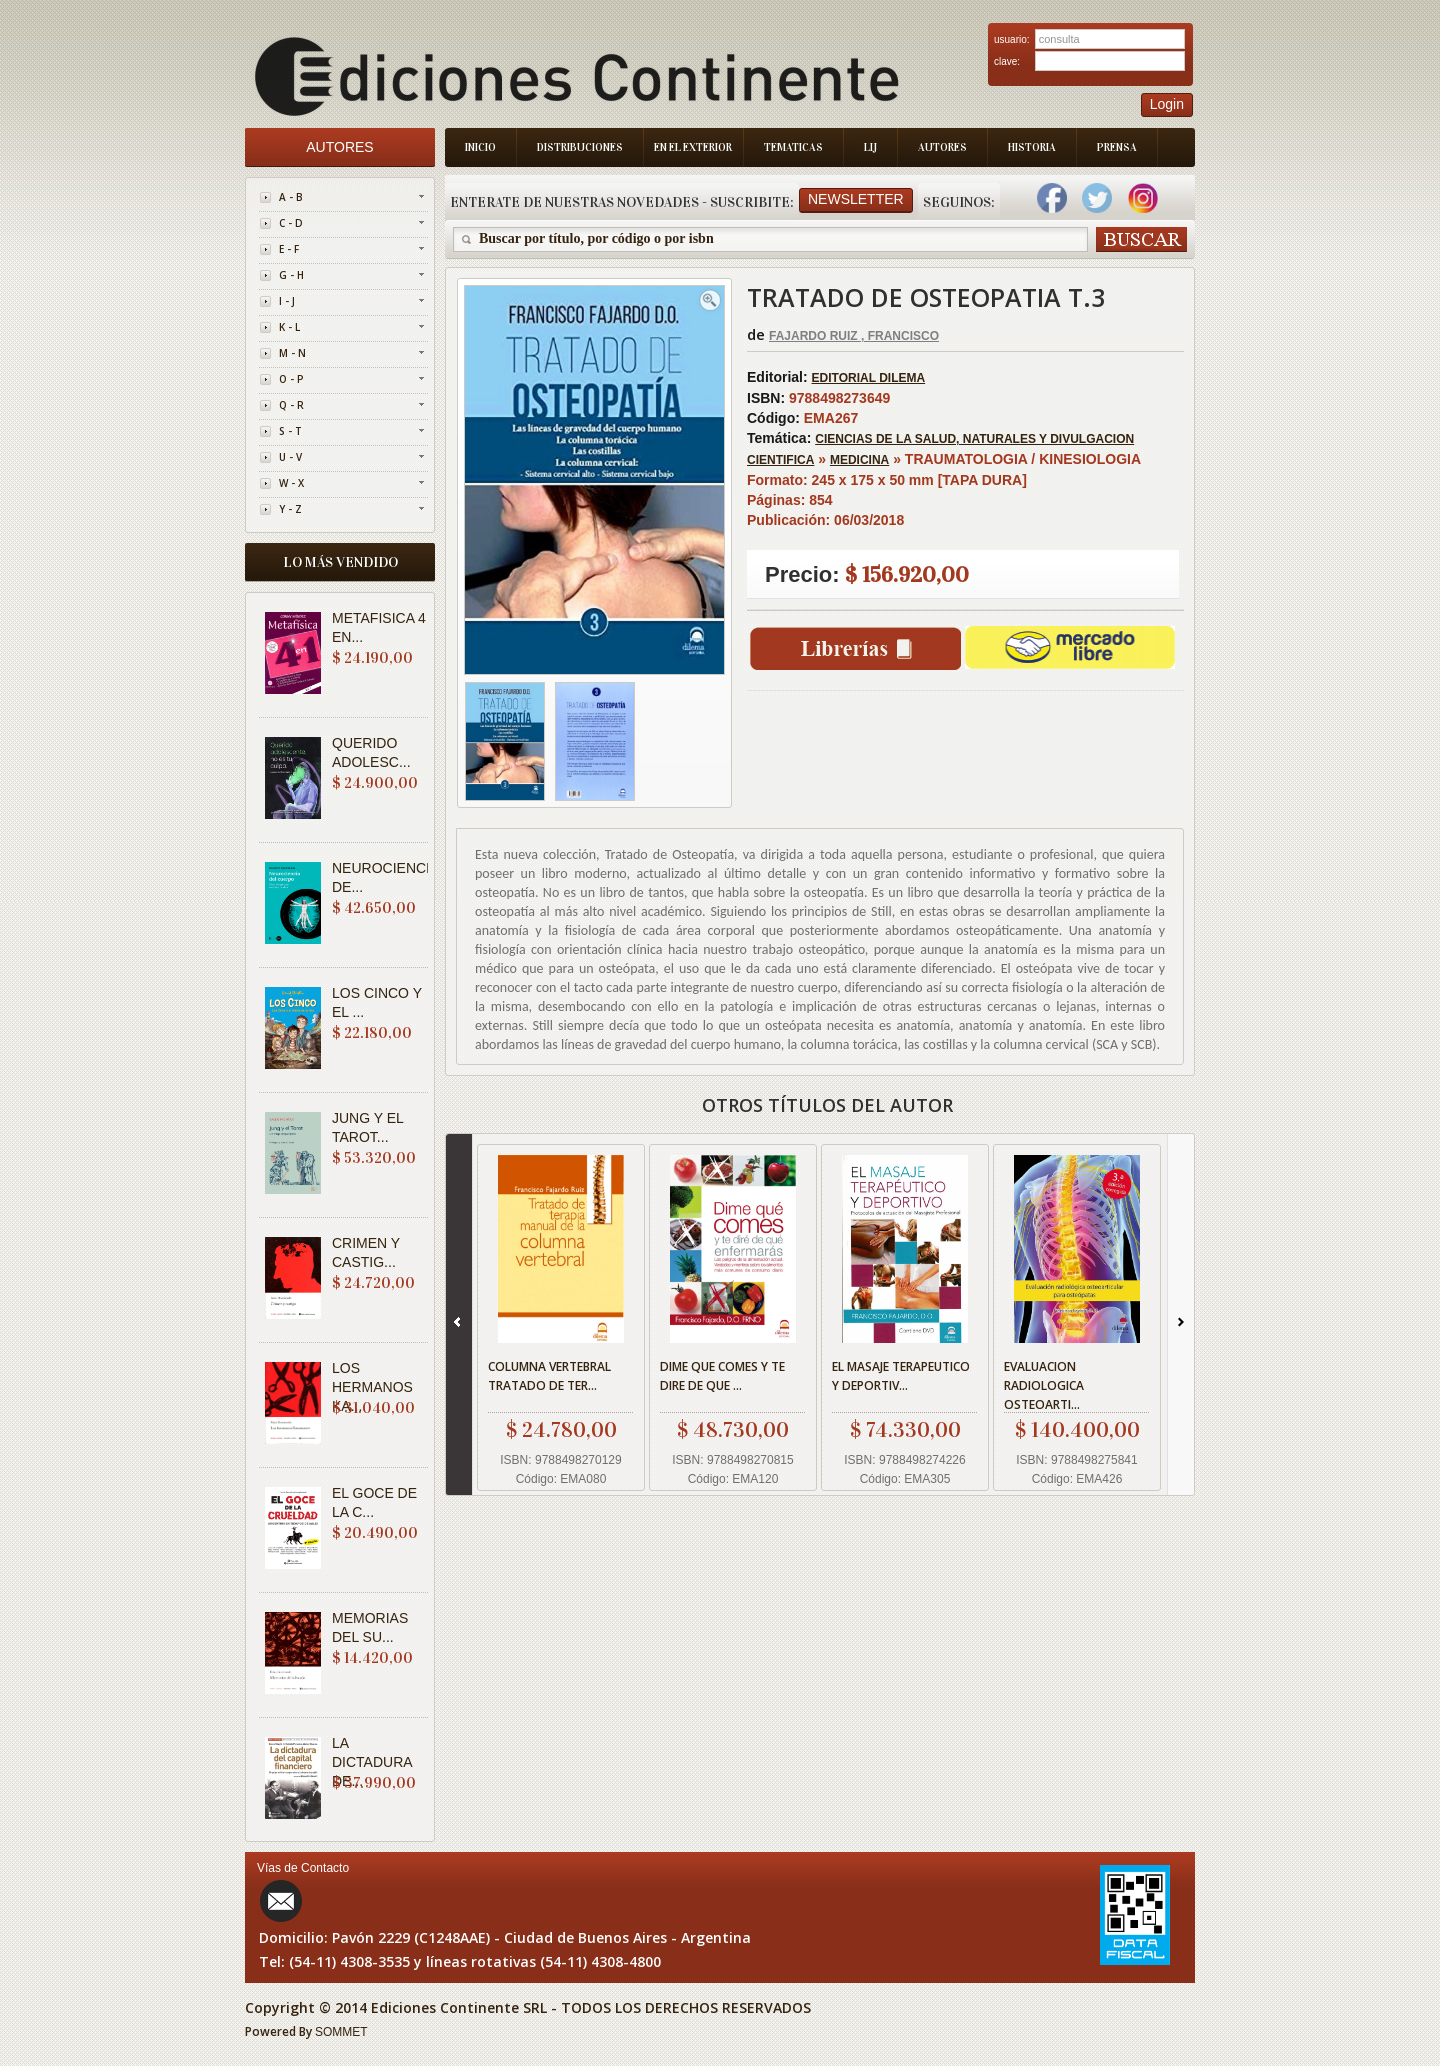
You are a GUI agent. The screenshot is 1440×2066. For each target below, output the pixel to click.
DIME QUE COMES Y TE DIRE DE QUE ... (722, 1376)
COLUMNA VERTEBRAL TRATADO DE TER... (549, 1376)
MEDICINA (859, 460)
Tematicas (793, 147)
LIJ (870, 147)
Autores (942, 147)
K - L (289, 327)
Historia (1032, 147)
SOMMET (341, 2032)
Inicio (480, 147)
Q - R (291, 405)
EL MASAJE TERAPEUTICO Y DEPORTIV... (901, 1376)
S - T (290, 431)
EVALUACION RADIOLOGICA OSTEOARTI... (1044, 1385)
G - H (291, 275)
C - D (291, 223)
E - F (289, 249)
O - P (291, 379)
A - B (291, 197)
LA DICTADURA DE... (372, 1762)
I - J (287, 301)
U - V (290, 457)
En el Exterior (693, 147)
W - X (291, 483)
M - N (292, 353)
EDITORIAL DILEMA (869, 378)
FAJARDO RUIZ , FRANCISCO (854, 336)
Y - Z (290, 509)
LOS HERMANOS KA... (372, 1387)
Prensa (1117, 147)
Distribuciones (580, 147)
